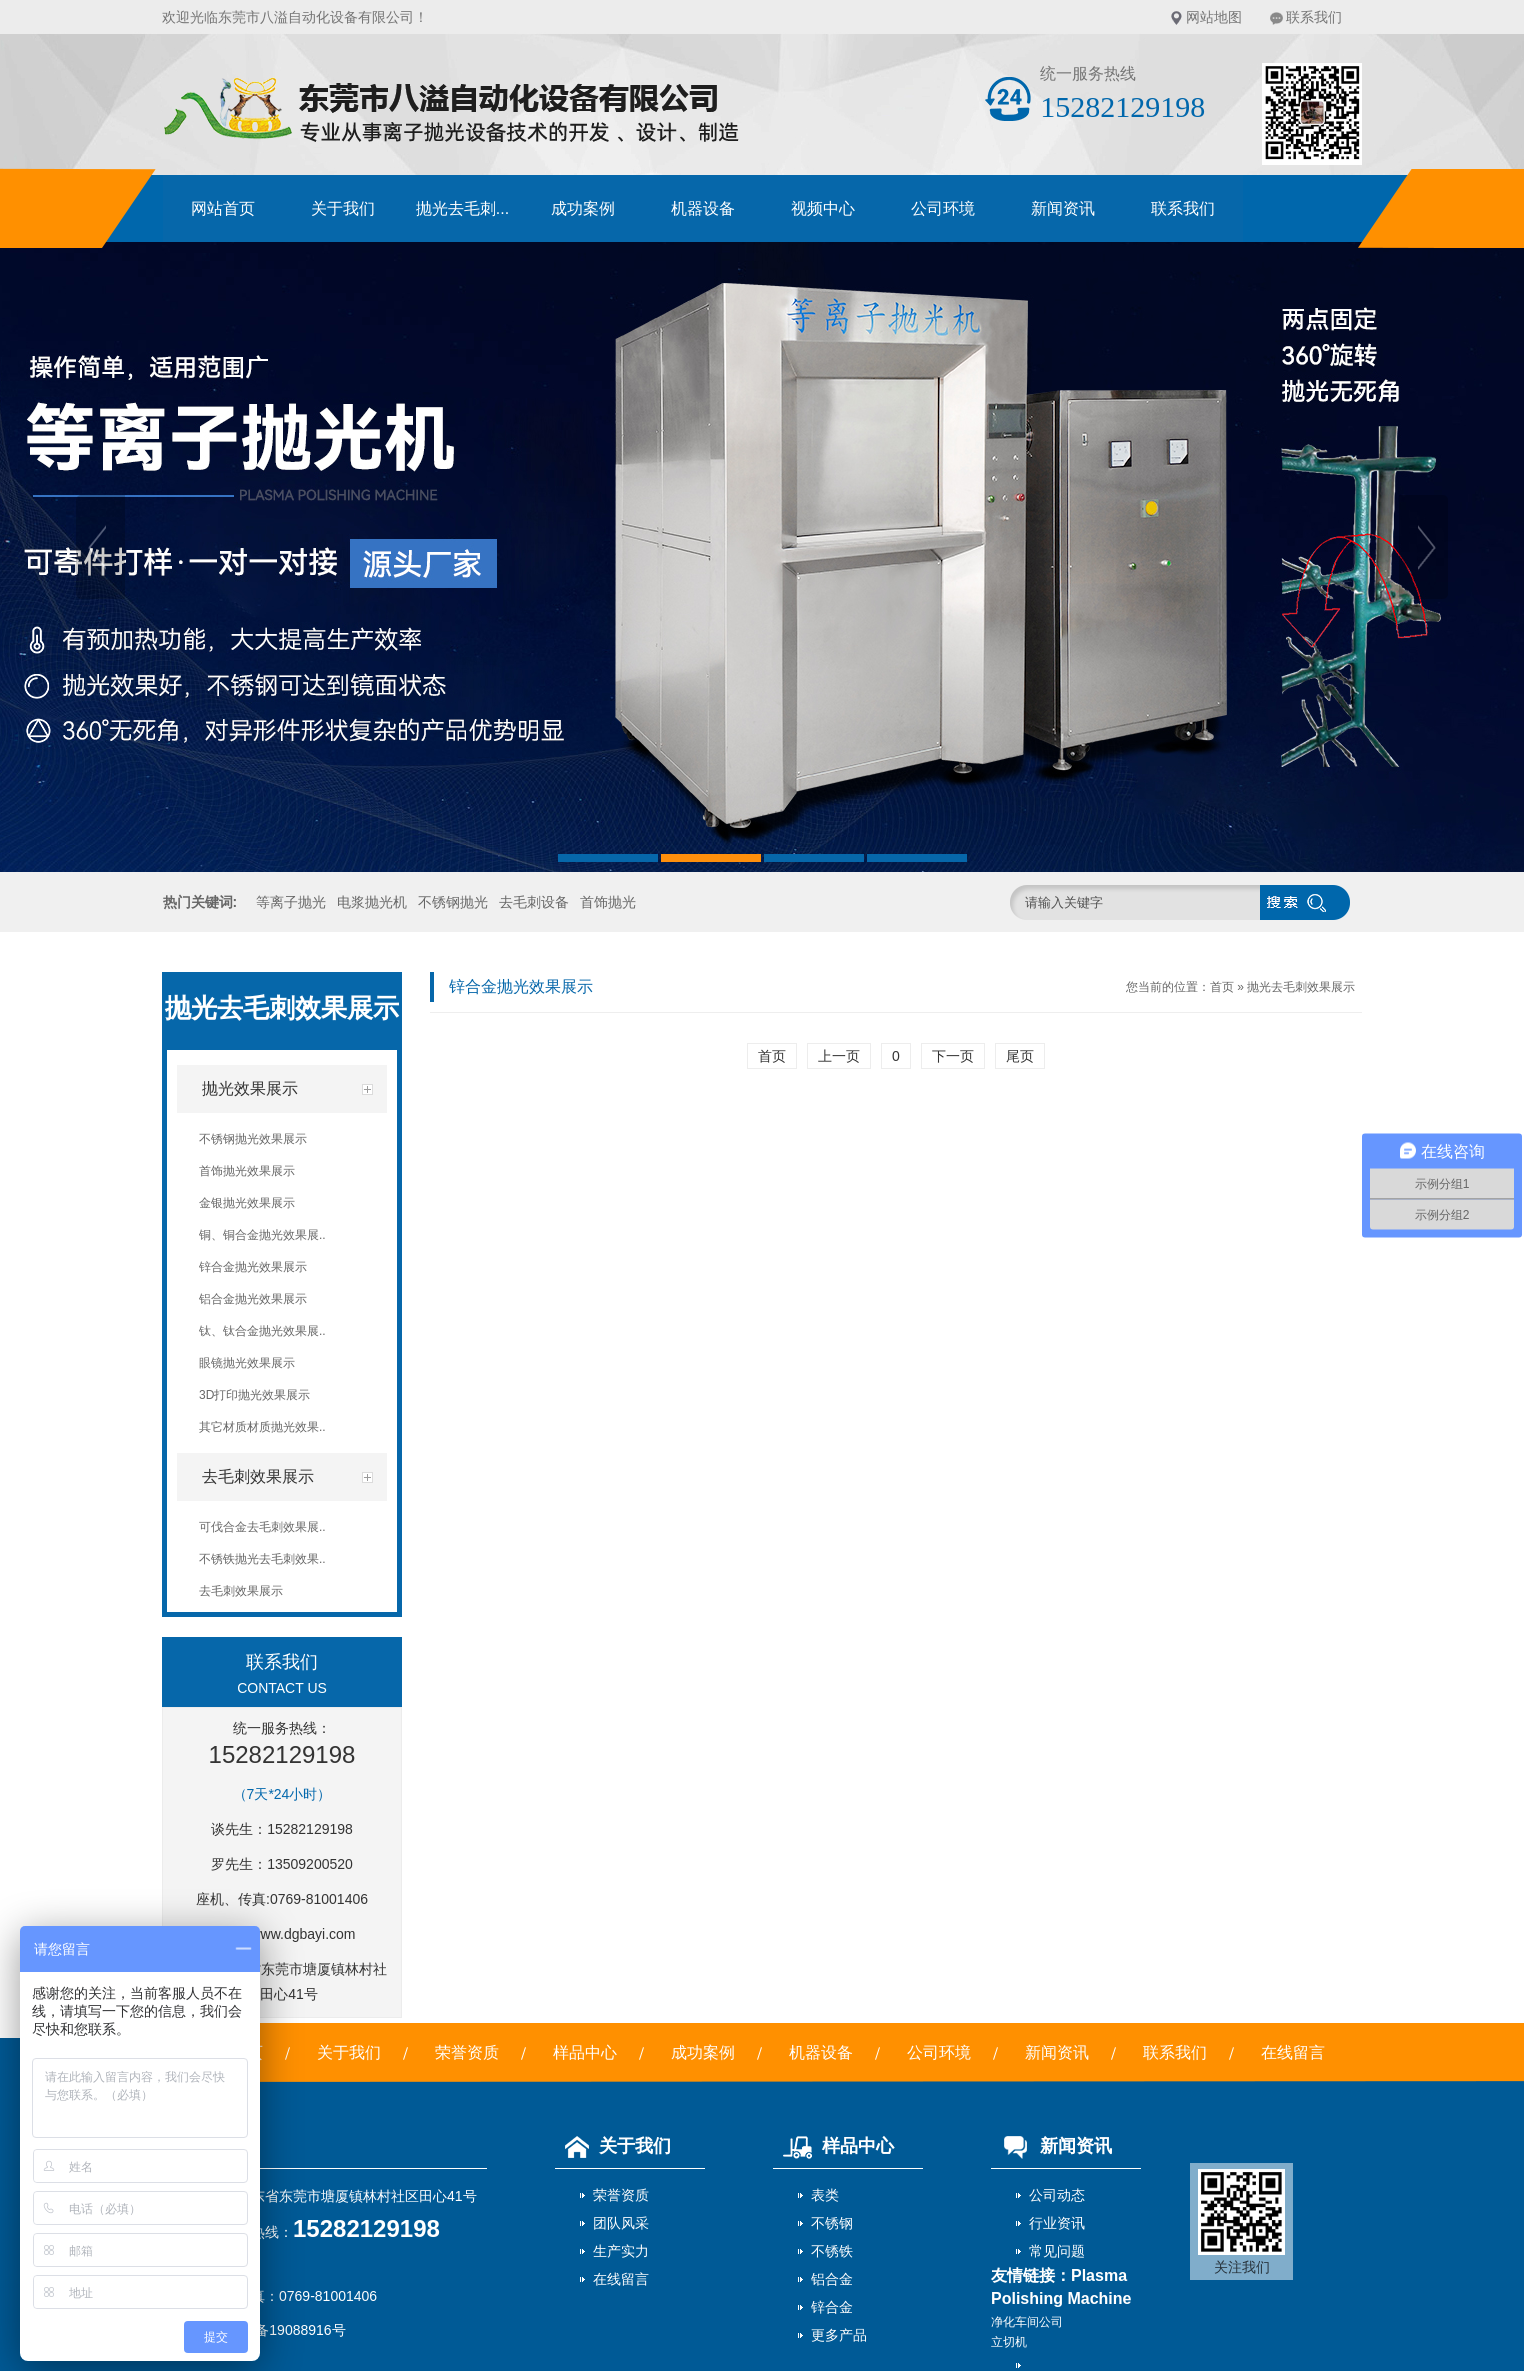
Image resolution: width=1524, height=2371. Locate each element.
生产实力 (621, 2251)
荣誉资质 (467, 2052)
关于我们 (343, 208)
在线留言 (1293, 2052)
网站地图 (1214, 17)
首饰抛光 (608, 902)
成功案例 (583, 208)
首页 (1222, 987)
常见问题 (1057, 2251)
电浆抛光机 (372, 902)
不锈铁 (832, 2251)
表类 (825, 2195)
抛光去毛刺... (462, 208)
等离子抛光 (291, 902)
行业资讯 (1057, 2223)
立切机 (1009, 2342)
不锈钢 (832, 2223)
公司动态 (1057, 2195)
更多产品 (839, 2335)
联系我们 (1314, 17)
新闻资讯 (1063, 208)
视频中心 (823, 208)
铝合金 (832, 2279)
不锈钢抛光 (453, 902)
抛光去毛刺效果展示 (1301, 987)
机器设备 (703, 208)
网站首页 (223, 208)
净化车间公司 (1027, 2322)
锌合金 (832, 2307)
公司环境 (943, 208)
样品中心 (585, 2052)
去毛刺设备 (534, 902)
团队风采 (621, 2223)
